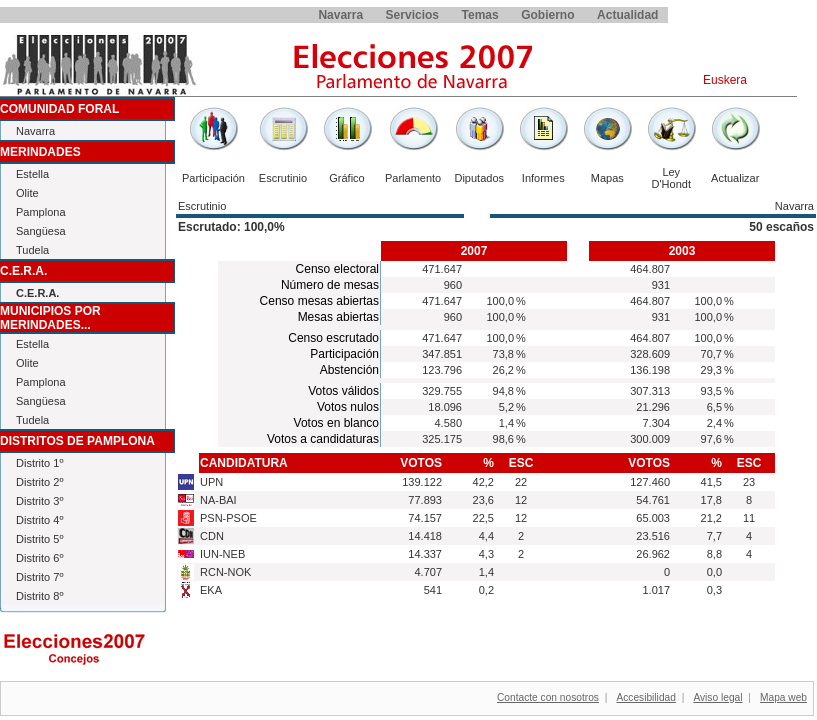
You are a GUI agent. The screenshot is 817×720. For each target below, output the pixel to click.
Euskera (725, 80)
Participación (213, 178)
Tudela (32, 250)
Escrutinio (283, 178)
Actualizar (735, 178)
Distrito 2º (39, 482)
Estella (32, 174)
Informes (543, 178)
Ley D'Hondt (671, 178)
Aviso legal (717, 697)
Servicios (412, 15)
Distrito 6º (39, 558)
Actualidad (627, 15)
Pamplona (41, 212)
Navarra (340, 15)
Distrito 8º (39, 596)
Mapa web (783, 697)
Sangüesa (41, 231)
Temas (480, 15)
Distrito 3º (39, 501)
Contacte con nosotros (548, 697)
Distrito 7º (39, 577)
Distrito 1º (39, 463)
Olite (27, 193)
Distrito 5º (39, 539)
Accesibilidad (645, 697)
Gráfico (346, 178)
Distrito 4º (39, 520)
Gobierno (547, 15)
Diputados (479, 178)
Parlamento (413, 178)
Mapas (607, 178)
